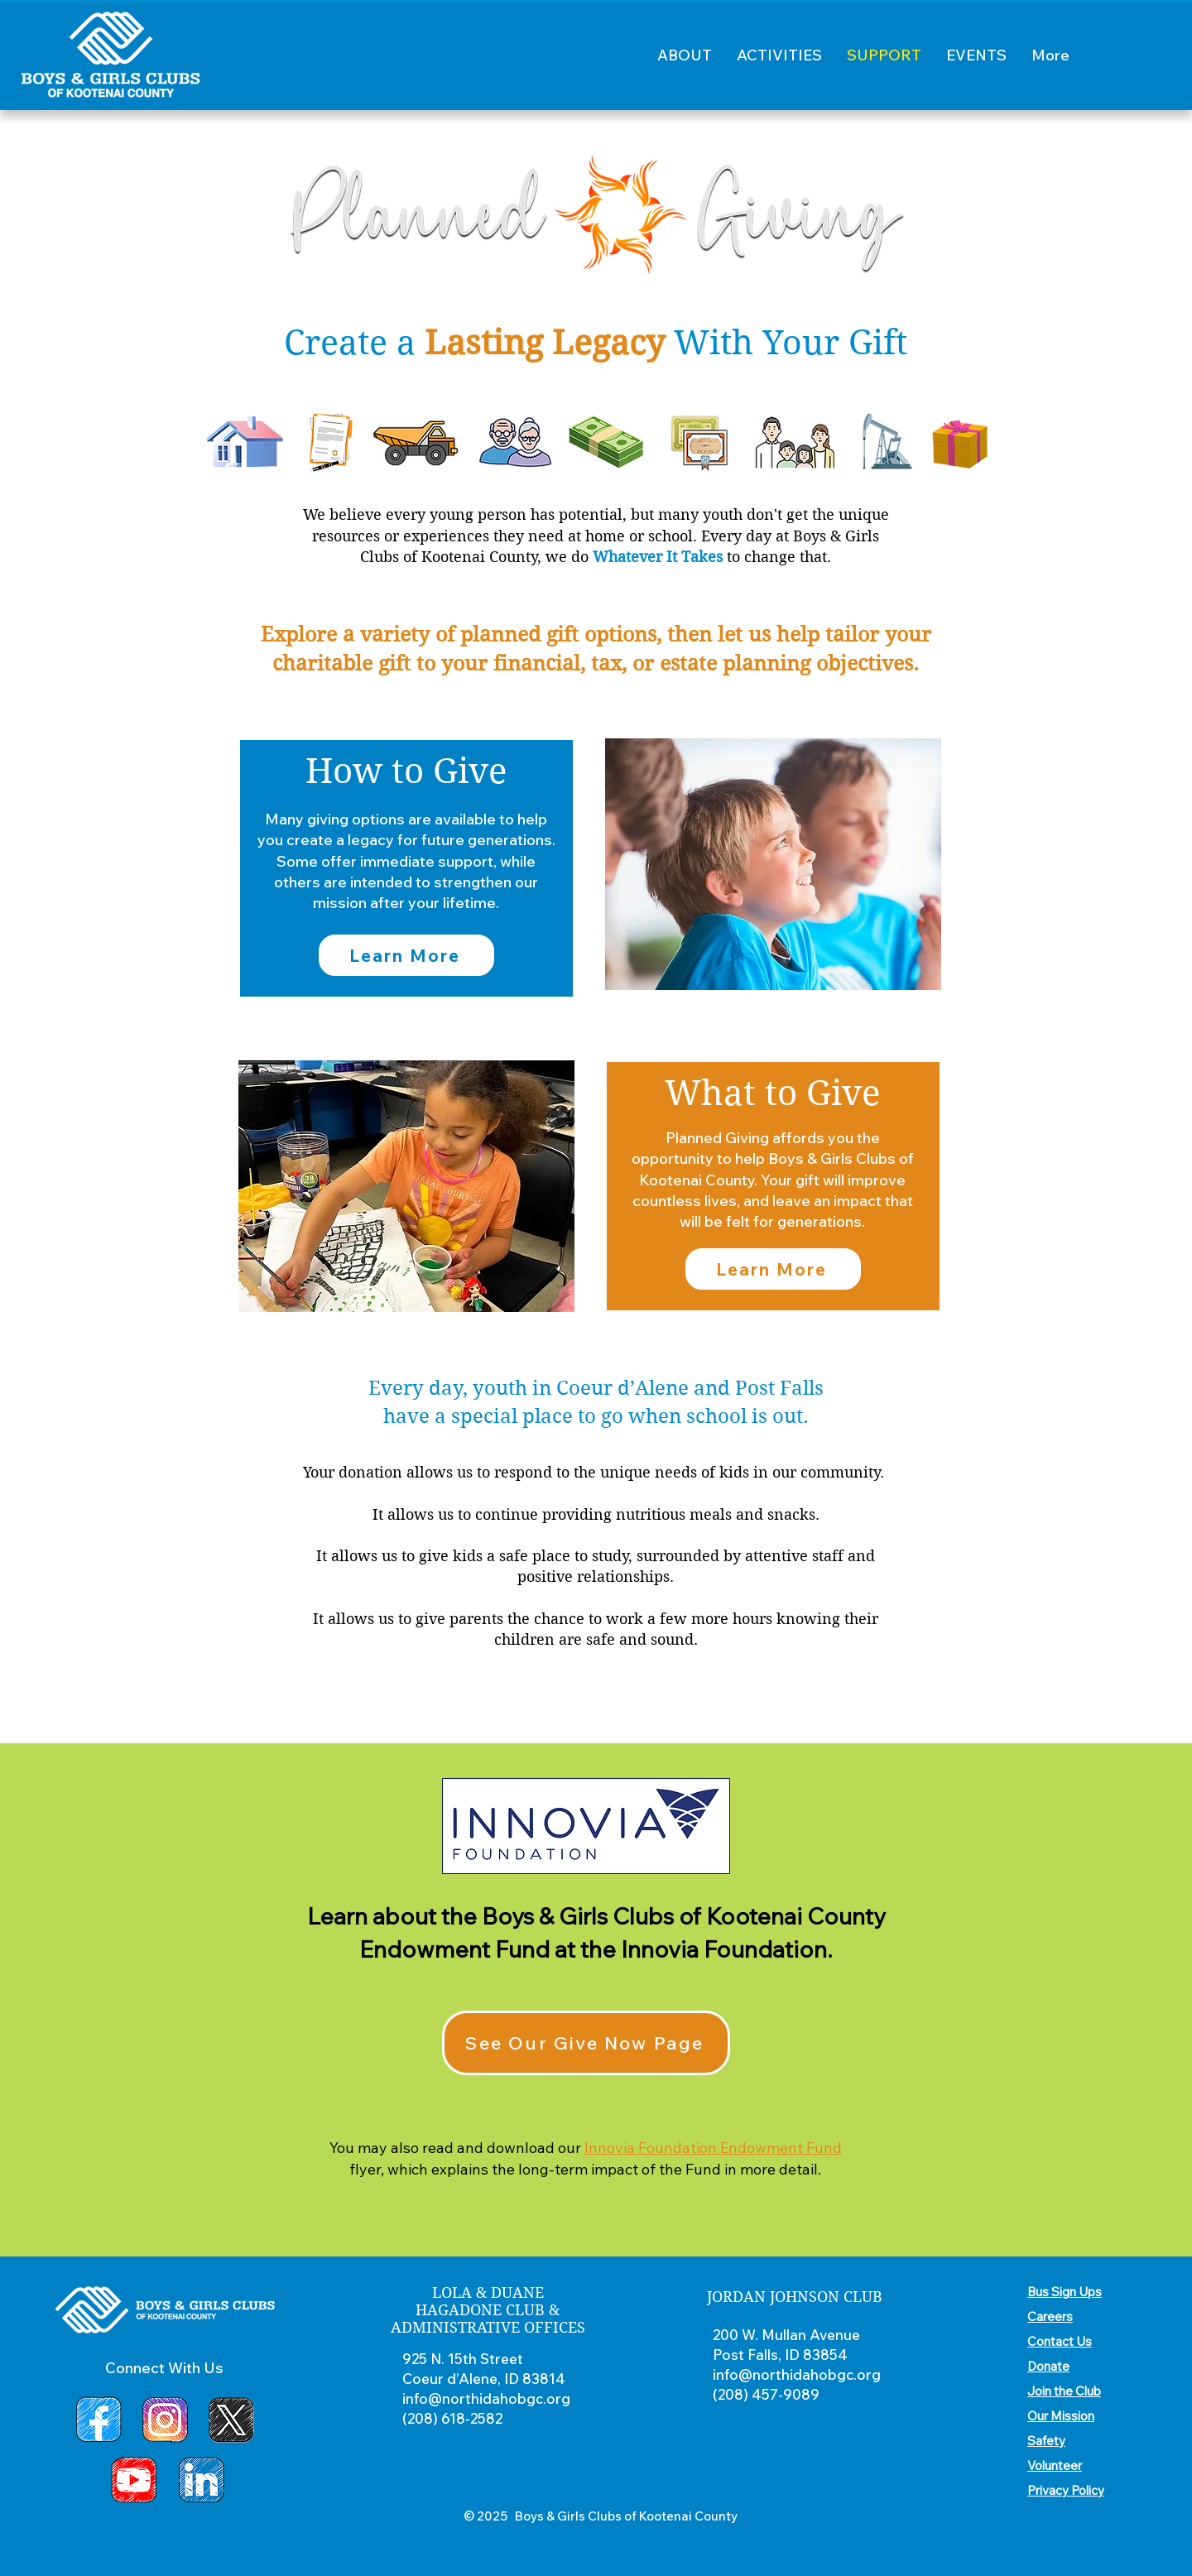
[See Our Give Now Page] (586, 2043)
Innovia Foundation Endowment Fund (713, 2147)
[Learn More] (406, 955)
